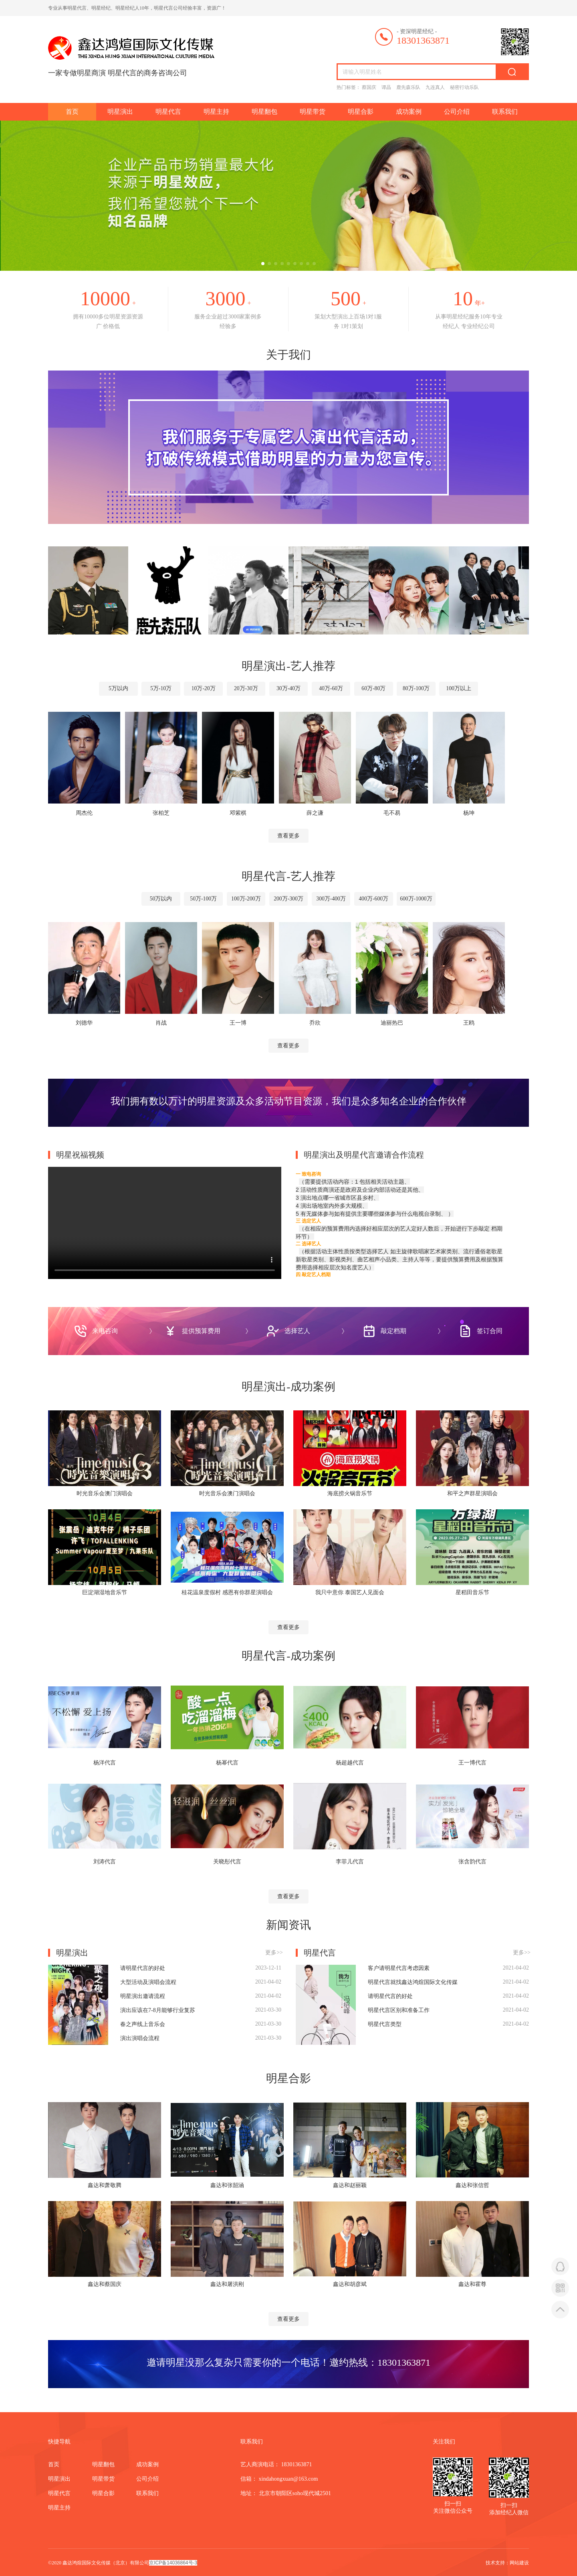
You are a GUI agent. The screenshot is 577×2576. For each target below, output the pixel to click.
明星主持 (216, 111)
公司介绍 (457, 111)
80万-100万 (420, 689)
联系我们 (505, 111)
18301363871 (403, 2361)
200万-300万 (289, 899)
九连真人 (435, 87)
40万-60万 (332, 689)
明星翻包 (264, 111)
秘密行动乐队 (464, 87)
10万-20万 (201, 689)
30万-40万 (288, 689)
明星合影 (360, 111)
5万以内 (113, 689)
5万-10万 (157, 689)
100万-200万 (245, 899)
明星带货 (312, 111)
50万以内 (157, 899)
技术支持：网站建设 (507, 2562)
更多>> (274, 1952)
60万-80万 (376, 689)
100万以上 (464, 689)
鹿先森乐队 (408, 87)
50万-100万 (200, 899)
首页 (72, 111)
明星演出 (120, 111)
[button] (262, 263)
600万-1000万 (420, 899)
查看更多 (288, 835)
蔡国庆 (369, 87)
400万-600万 (376, 899)
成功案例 (409, 111)
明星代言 (168, 111)
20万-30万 (244, 689)
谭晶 (386, 87)
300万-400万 (332, 899)
